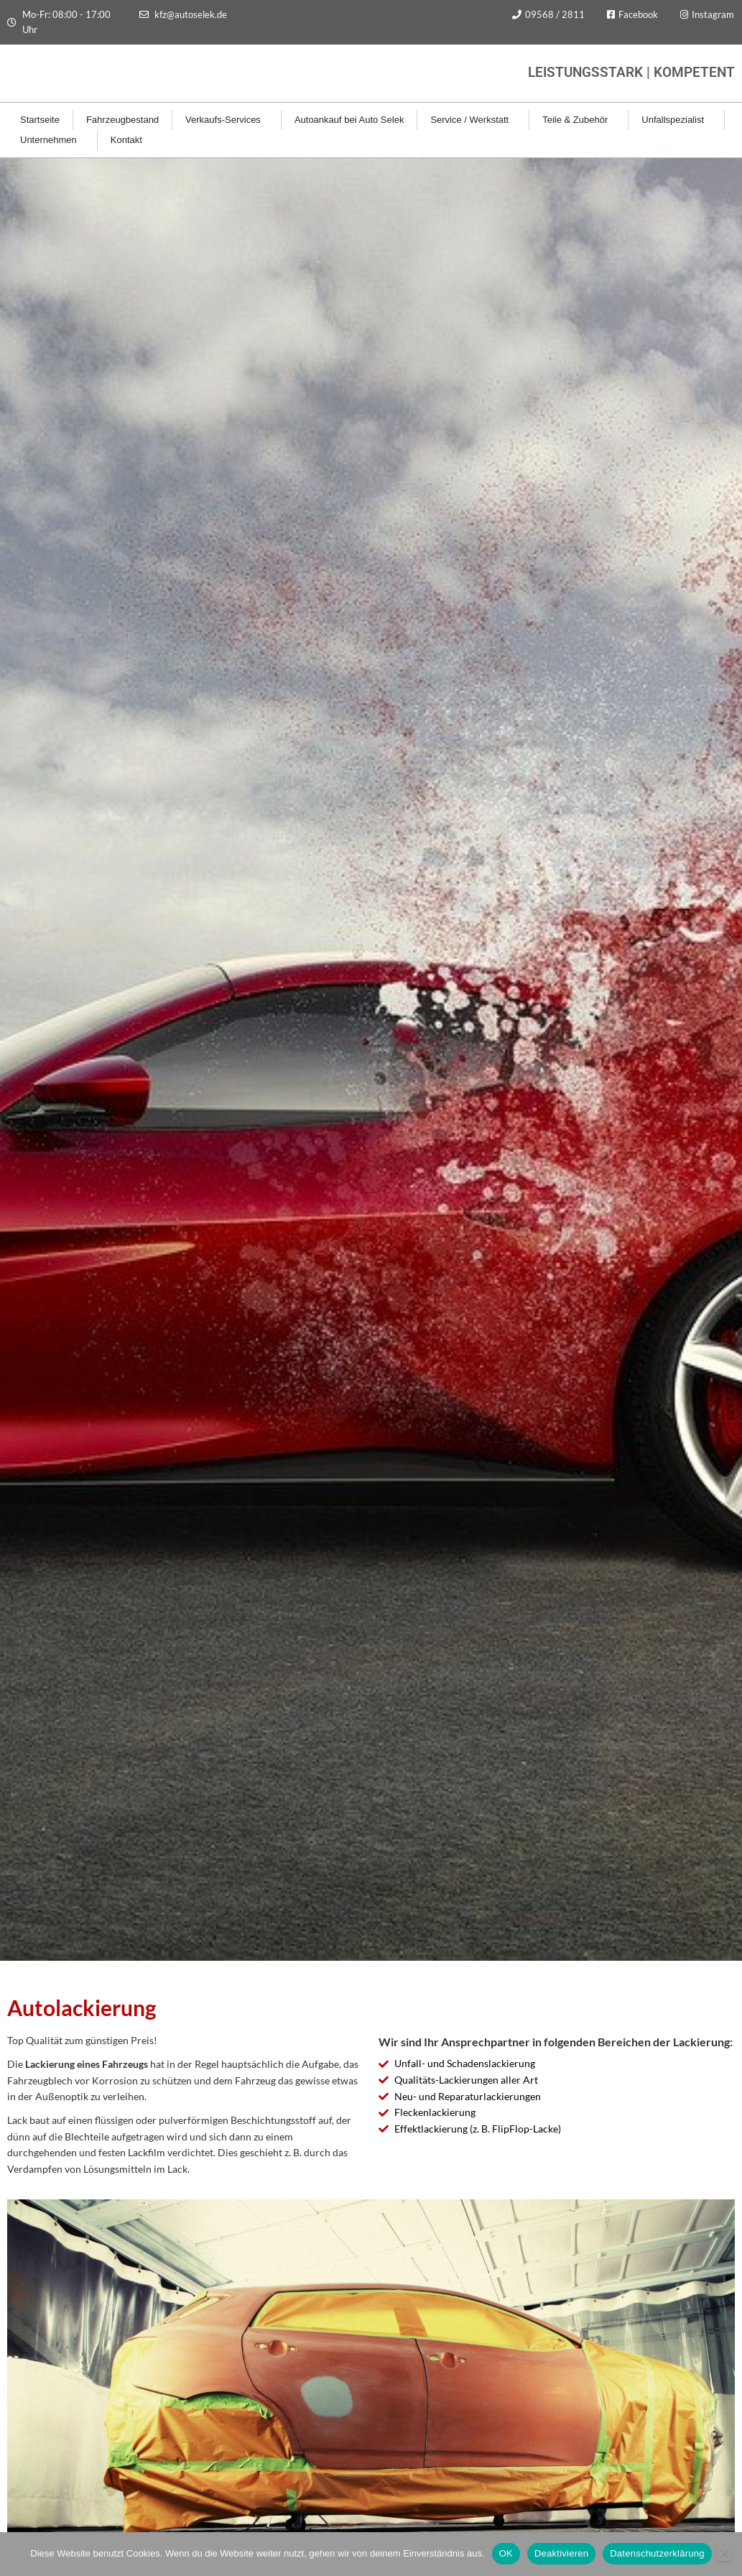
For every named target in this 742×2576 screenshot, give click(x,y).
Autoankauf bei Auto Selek (349, 119)
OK (506, 2553)
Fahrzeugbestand (122, 119)
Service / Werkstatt (473, 120)
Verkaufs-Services (226, 120)
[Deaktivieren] (724, 2554)
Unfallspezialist (676, 120)
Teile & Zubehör (578, 120)
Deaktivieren (561, 2553)
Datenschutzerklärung (657, 2553)
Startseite (40, 119)
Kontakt (130, 140)
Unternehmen (52, 140)
